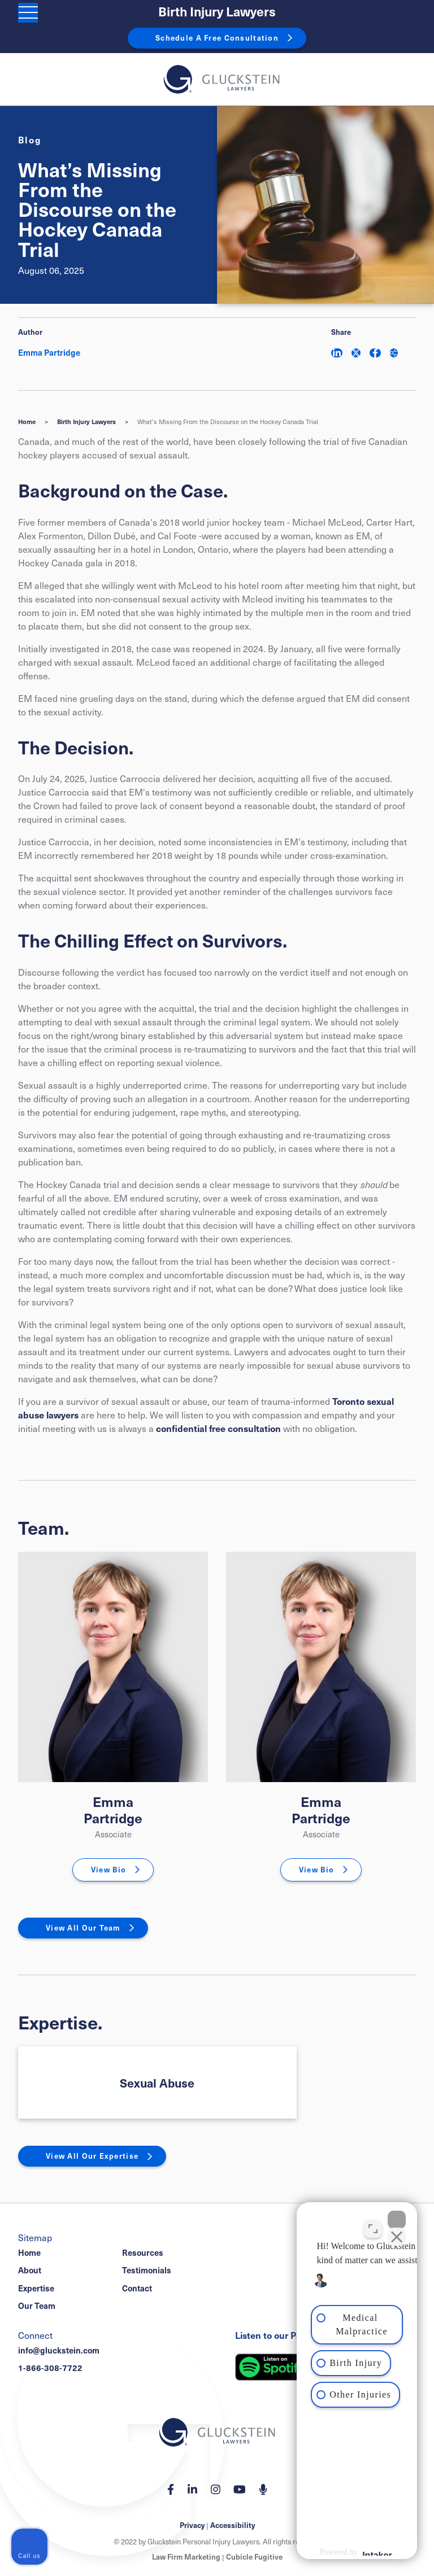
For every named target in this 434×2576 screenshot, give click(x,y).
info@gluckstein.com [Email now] (58, 2350)
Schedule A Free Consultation (217, 38)
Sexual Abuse (157, 2083)
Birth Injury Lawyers (217, 12)
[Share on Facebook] (375, 352)
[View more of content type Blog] (30, 139)
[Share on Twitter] (356, 352)
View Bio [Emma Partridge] (108, 1870)
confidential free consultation (218, 1428)
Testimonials (146, 2270)
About (29, 2270)
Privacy (192, 2525)
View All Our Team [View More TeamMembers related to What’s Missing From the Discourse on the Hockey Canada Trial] (83, 1928)
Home (27, 421)
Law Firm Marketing (186, 2557)
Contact (137, 2288)
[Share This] (394, 352)
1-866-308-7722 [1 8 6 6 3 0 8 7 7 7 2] (50, 2367)
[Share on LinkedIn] (336, 352)
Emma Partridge (113, 1809)
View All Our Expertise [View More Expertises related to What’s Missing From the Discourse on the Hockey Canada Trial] (92, 2156)
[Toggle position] (373, 2224)
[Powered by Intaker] (336, 2552)
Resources (142, 2252)
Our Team (36, 2305)
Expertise (36, 2288)
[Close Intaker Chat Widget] (397, 2215)
